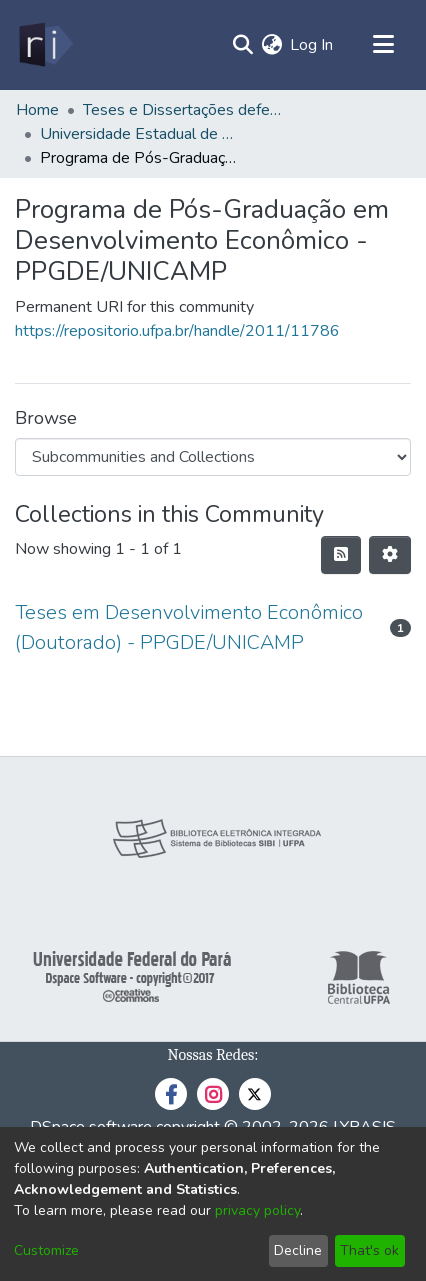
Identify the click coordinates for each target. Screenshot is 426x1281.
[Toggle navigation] (383, 45)
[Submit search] (242, 45)
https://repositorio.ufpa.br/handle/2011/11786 (177, 331)
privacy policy (257, 1210)
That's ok (369, 1250)
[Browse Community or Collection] (213, 457)
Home (37, 110)
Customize (46, 1250)
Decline (298, 1250)
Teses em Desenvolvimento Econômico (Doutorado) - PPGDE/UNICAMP (189, 627)
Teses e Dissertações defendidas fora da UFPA (183, 110)
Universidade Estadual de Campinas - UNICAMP (140, 134)
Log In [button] (312, 45)
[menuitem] (271, 45)
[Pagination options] (390, 555)
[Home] (44, 45)
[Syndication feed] (341, 555)
